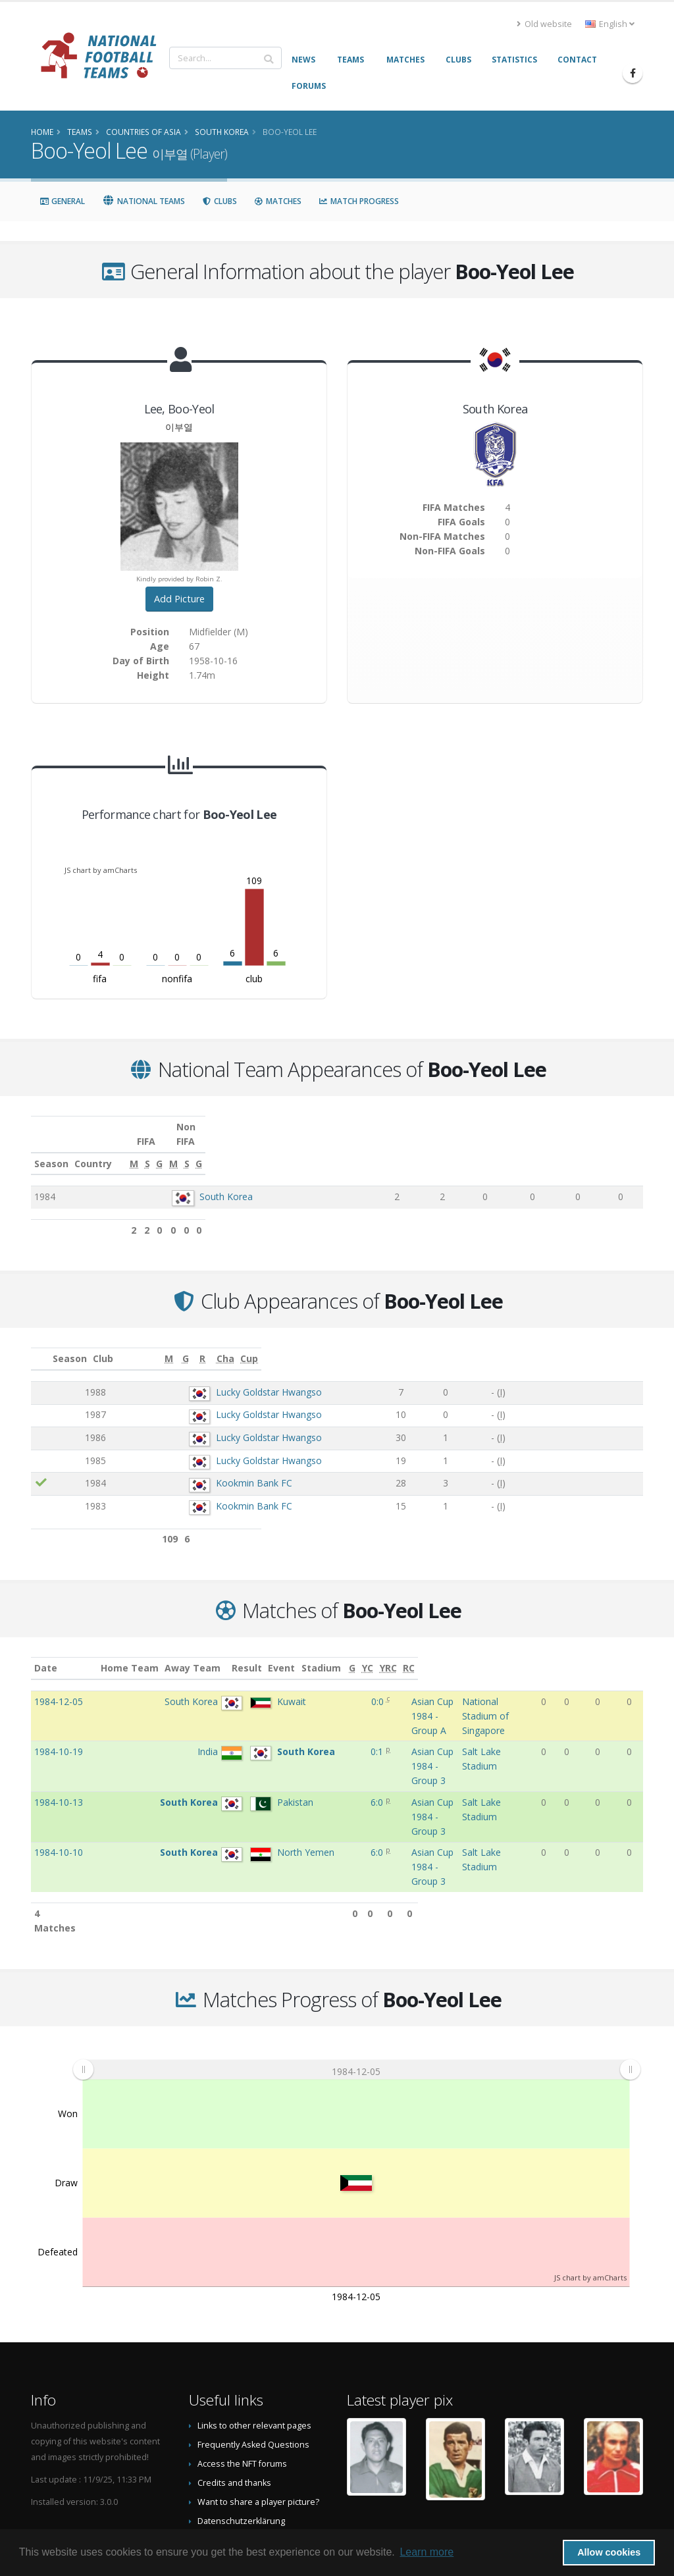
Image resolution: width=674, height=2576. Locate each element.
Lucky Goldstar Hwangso (216, 1377)
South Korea (208, 1182)
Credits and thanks (234, 2396)
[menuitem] (356, 1982)
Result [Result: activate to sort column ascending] (305, 1653)
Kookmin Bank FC (201, 1468)
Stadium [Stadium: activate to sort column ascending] (457, 1653)
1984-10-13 (58, 1758)
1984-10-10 (58, 1794)
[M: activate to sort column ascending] (435, 1149)
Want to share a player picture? (258, 2415)
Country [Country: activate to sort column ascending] (173, 1149)
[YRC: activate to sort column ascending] (612, 1654)
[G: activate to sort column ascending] (501, 1149)
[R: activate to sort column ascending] (519, 1344)
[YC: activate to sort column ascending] (590, 1654)
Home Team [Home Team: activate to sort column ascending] (165, 1653)
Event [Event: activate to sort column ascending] (340, 1653)
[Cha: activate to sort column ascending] (575, 1344)
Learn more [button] (427, 2552)
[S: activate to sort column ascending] (469, 1149)
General (62, 201)
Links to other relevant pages (254, 2338)
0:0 (303, 1687)
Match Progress (359, 201)
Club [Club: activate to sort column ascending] (146, 1344)
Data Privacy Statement (242, 2453)
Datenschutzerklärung (241, 2434)
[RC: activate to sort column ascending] (633, 1654)
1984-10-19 (58, 1722)
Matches (277, 201)
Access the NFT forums (242, 2376)
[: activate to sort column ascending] (41, 1344)
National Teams (143, 201)
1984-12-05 (58, 1687)
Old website (544, 24)
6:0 (302, 1758)
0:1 (302, 1722)
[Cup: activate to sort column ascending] (620, 1344)
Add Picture (179, 598)
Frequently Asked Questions (253, 2357)
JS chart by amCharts (101, 870)
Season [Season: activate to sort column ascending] (51, 1149)
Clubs (219, 201)
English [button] (610, 24)
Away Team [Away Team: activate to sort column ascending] (229, 1653)
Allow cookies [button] (608, 2552)
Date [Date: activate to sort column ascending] (45, 1653)
